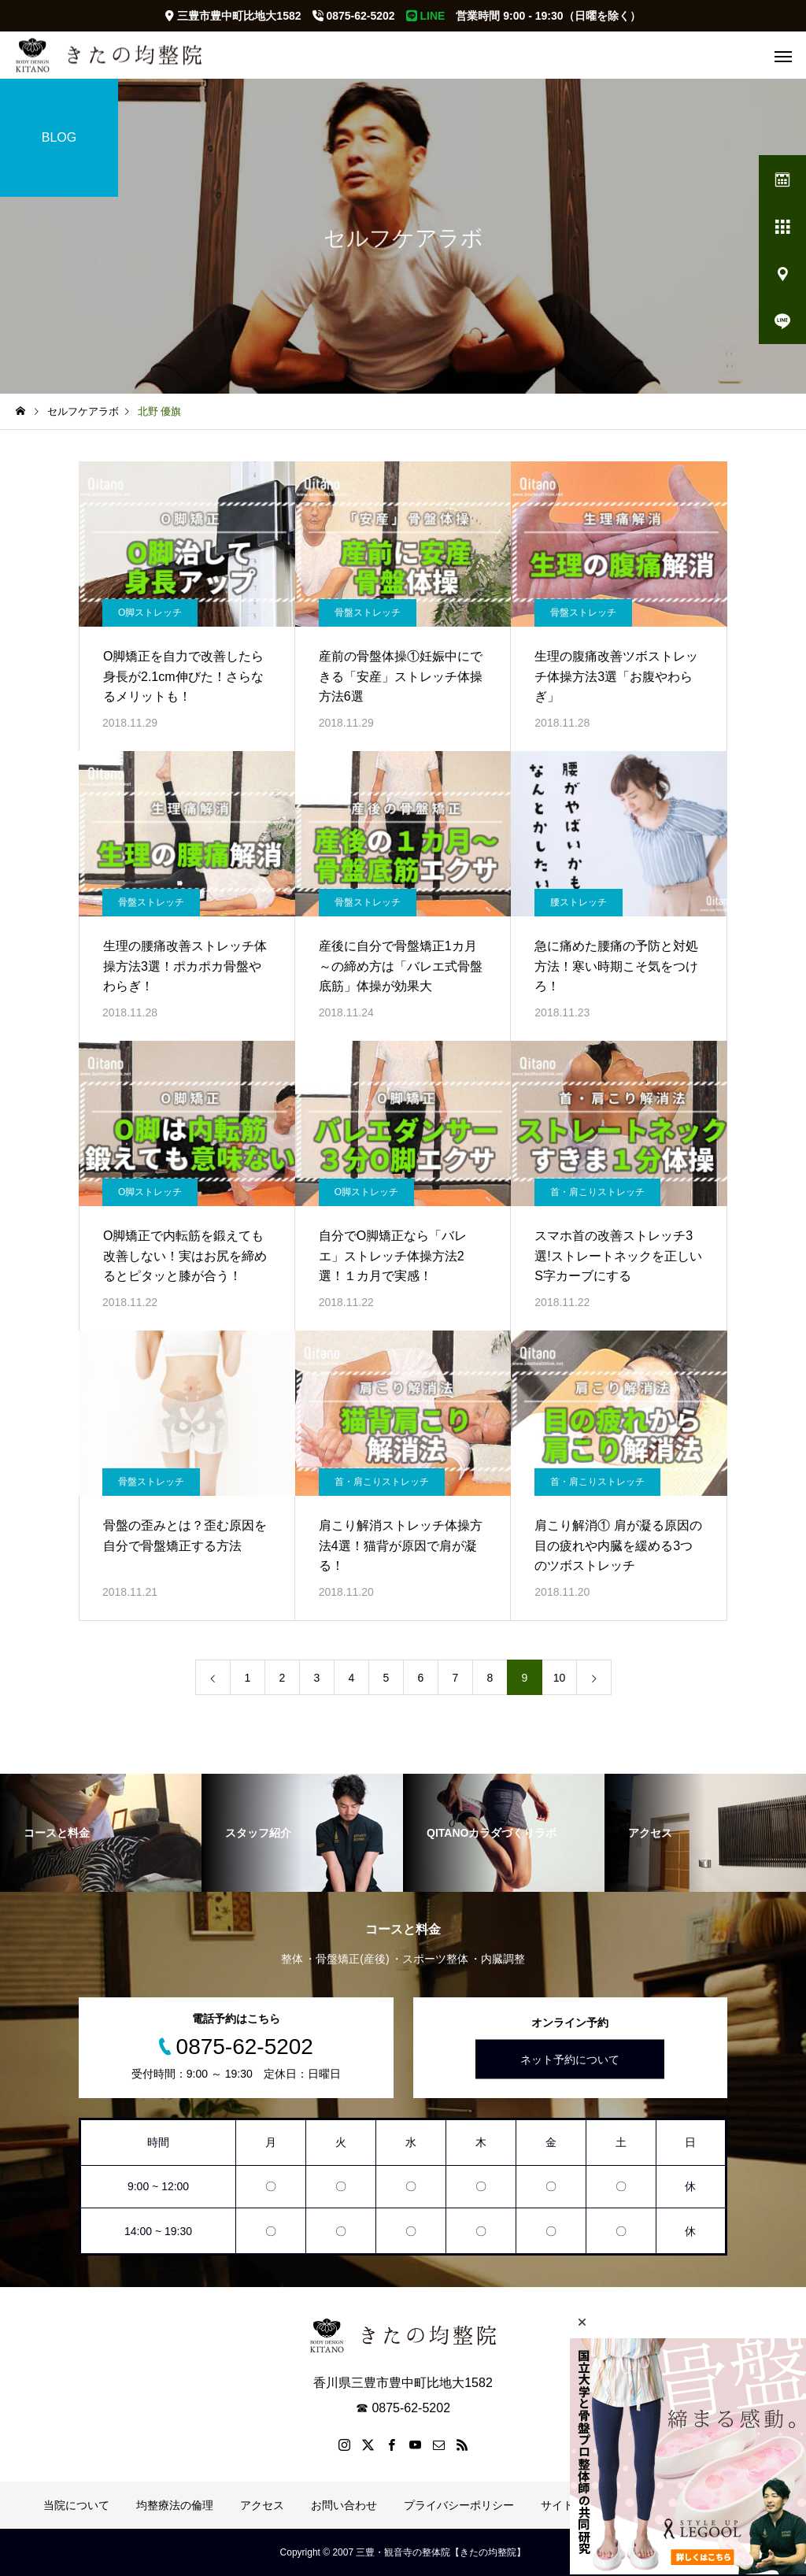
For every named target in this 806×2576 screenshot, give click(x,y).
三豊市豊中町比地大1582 (233, 15)
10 (559, 1677)
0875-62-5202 (353, 15)
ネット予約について (569, 2059)
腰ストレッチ (578, 902)
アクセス (262, 2505)
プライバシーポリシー (459, 2505)
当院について (76, 2505)
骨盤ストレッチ (368, 612)
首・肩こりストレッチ (597, 1191)
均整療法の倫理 (174, 2505)
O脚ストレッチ (150, 612)
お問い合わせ (344, 2505)
